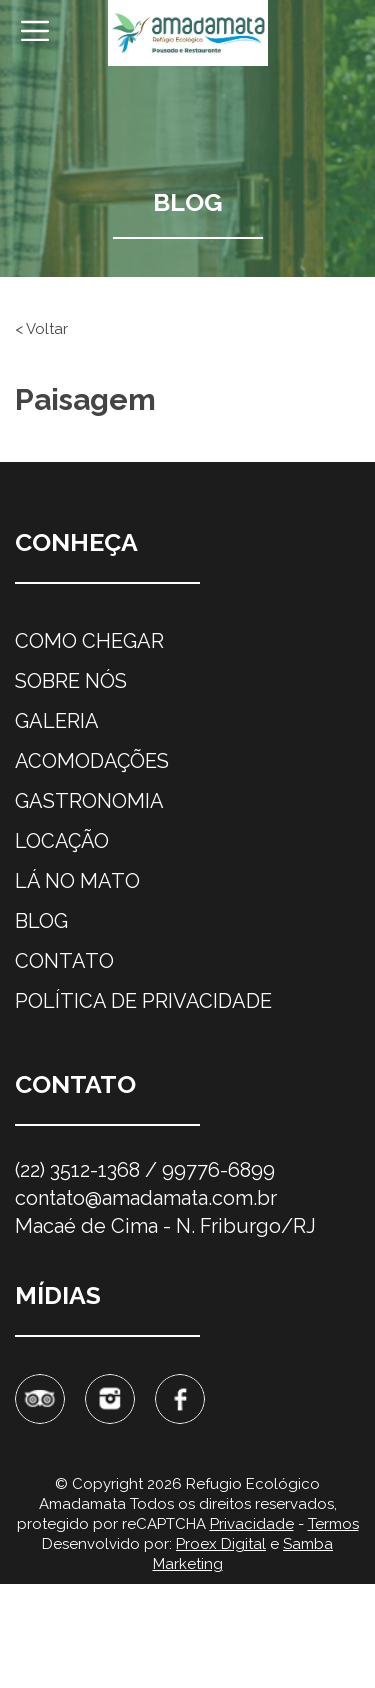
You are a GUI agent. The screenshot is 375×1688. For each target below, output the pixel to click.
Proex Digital (221, 1544)
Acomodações (92, 761)
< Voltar (41, 329)
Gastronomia (89, 801)
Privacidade (252, 1524)
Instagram (110, 1399)
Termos (333, 1524)
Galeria (57, 721)
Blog (41, 921)
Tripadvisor (40, 1399)
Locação (62, 841)
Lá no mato (77, 881)
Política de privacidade (143, 1001)
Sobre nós (71, 681)
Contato (64, 961)
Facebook (180, 1399)
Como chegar (89, 641)
